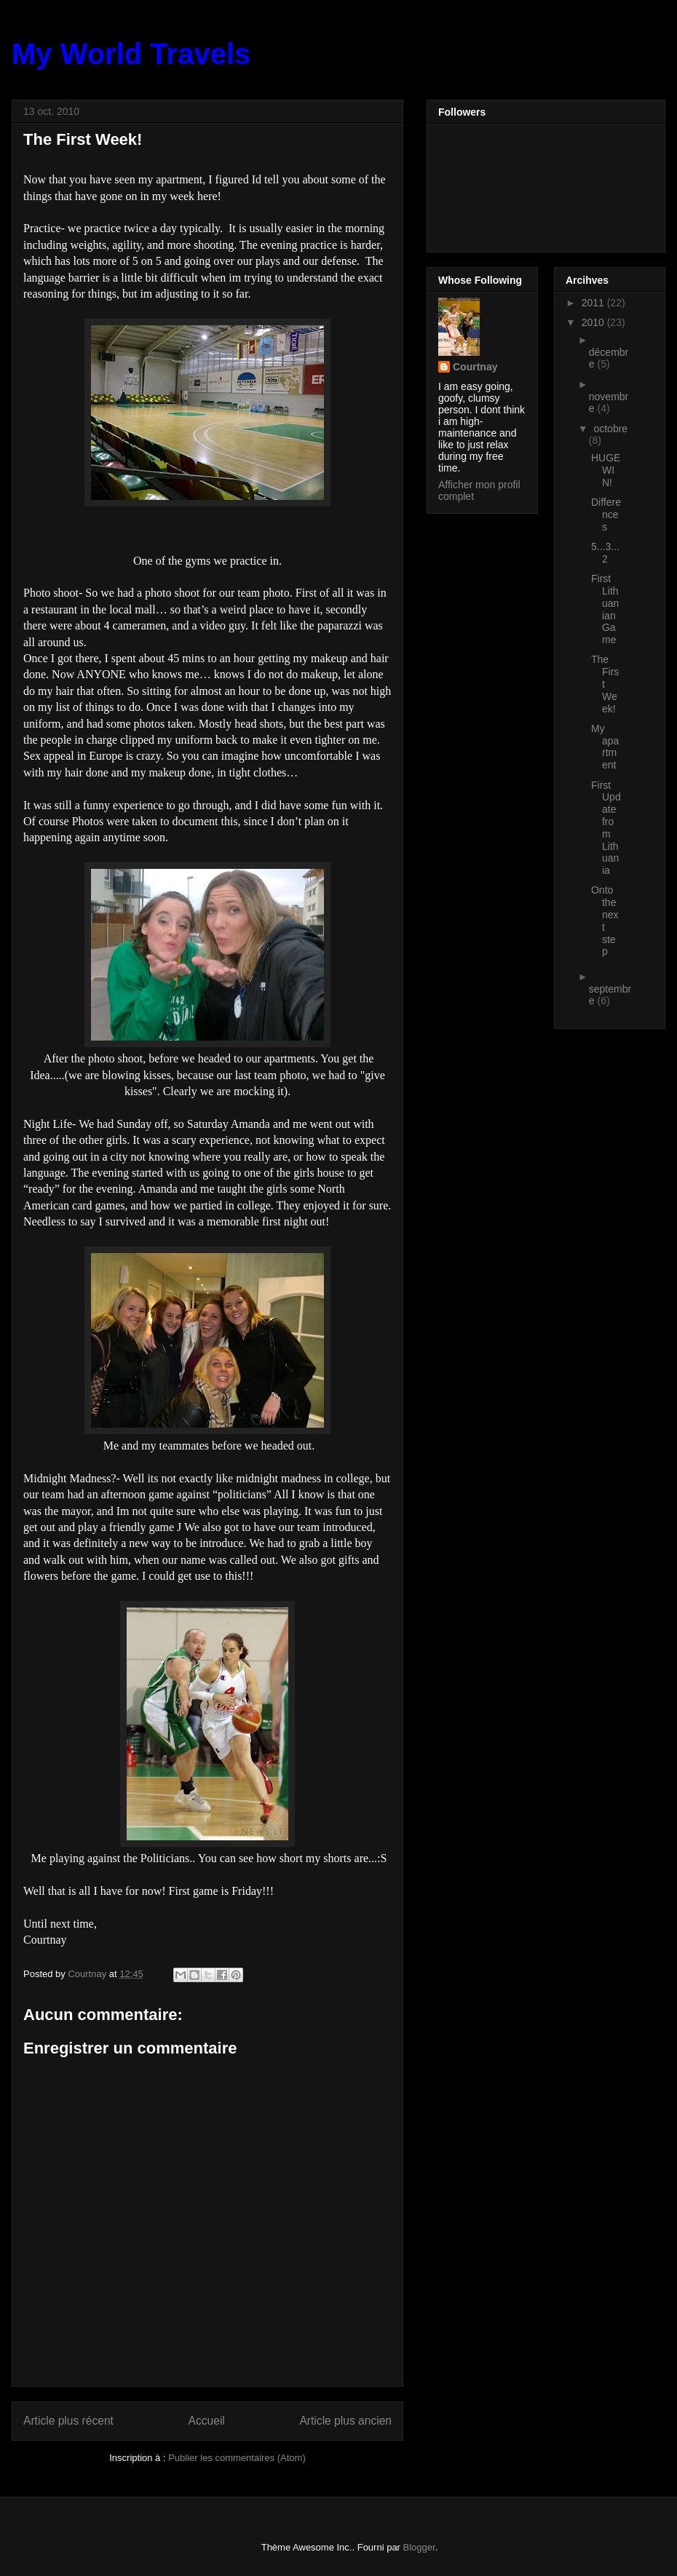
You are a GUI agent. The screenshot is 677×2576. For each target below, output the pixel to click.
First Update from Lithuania (606, 828)
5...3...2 (605, 553)
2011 (594, 303)
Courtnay (475, 367)
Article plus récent (68, 2420)
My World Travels (131, 54)
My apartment (605, 747)
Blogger (419, 2547)
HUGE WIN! (605, 470)
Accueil (207, 2420)
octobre (610, 428)
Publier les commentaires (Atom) (237, 2457)
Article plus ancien (345, 2420)
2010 (594, 322)
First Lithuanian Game (605, 609)
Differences (606, 514)
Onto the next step (605, 920)
